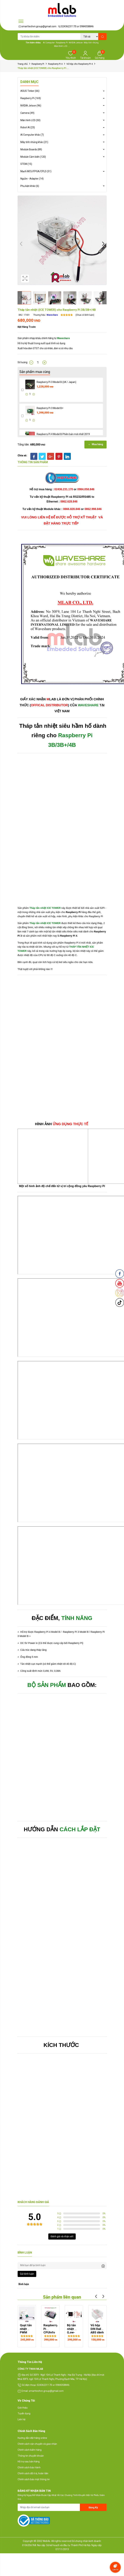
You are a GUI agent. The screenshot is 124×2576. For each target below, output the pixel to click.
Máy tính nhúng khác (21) (34, 142)
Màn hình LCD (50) (30, 120)
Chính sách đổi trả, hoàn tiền (33, 2473)
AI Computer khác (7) (32, 134)
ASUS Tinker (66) (29, 90)
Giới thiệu (23, 2407)
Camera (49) (27, 113)
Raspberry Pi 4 (55, 64)
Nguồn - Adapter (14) (32, 178)
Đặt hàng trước (27, 326)
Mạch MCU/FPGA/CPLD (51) (35, 171)
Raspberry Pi (38, 64)
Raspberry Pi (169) (30, 98)
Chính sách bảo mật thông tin (34, 2479)
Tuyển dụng (24, 2413)
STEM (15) (26, 164)
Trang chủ (23, 64)
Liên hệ (21, 2419)
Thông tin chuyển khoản (31, 2455)
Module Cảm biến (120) (33, 156)
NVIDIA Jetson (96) (30, 105)
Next (103, 243)
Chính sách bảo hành (29, 2467)
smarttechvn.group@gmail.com (37, 26)
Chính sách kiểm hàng (30, 2449)
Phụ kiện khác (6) (29, 186)
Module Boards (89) (31, 149)
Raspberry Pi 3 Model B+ (50, 408)
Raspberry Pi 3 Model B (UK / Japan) (56, 382)
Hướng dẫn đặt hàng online (32, 2438)
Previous (21, 243)
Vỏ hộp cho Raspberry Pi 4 (79, 64)
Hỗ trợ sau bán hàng (29, 2461)
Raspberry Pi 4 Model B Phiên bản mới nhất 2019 (63, 434)
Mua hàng (95, 444)
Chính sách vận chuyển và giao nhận (37, 2443)
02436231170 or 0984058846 (76, 26)
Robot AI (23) (27, 127)
